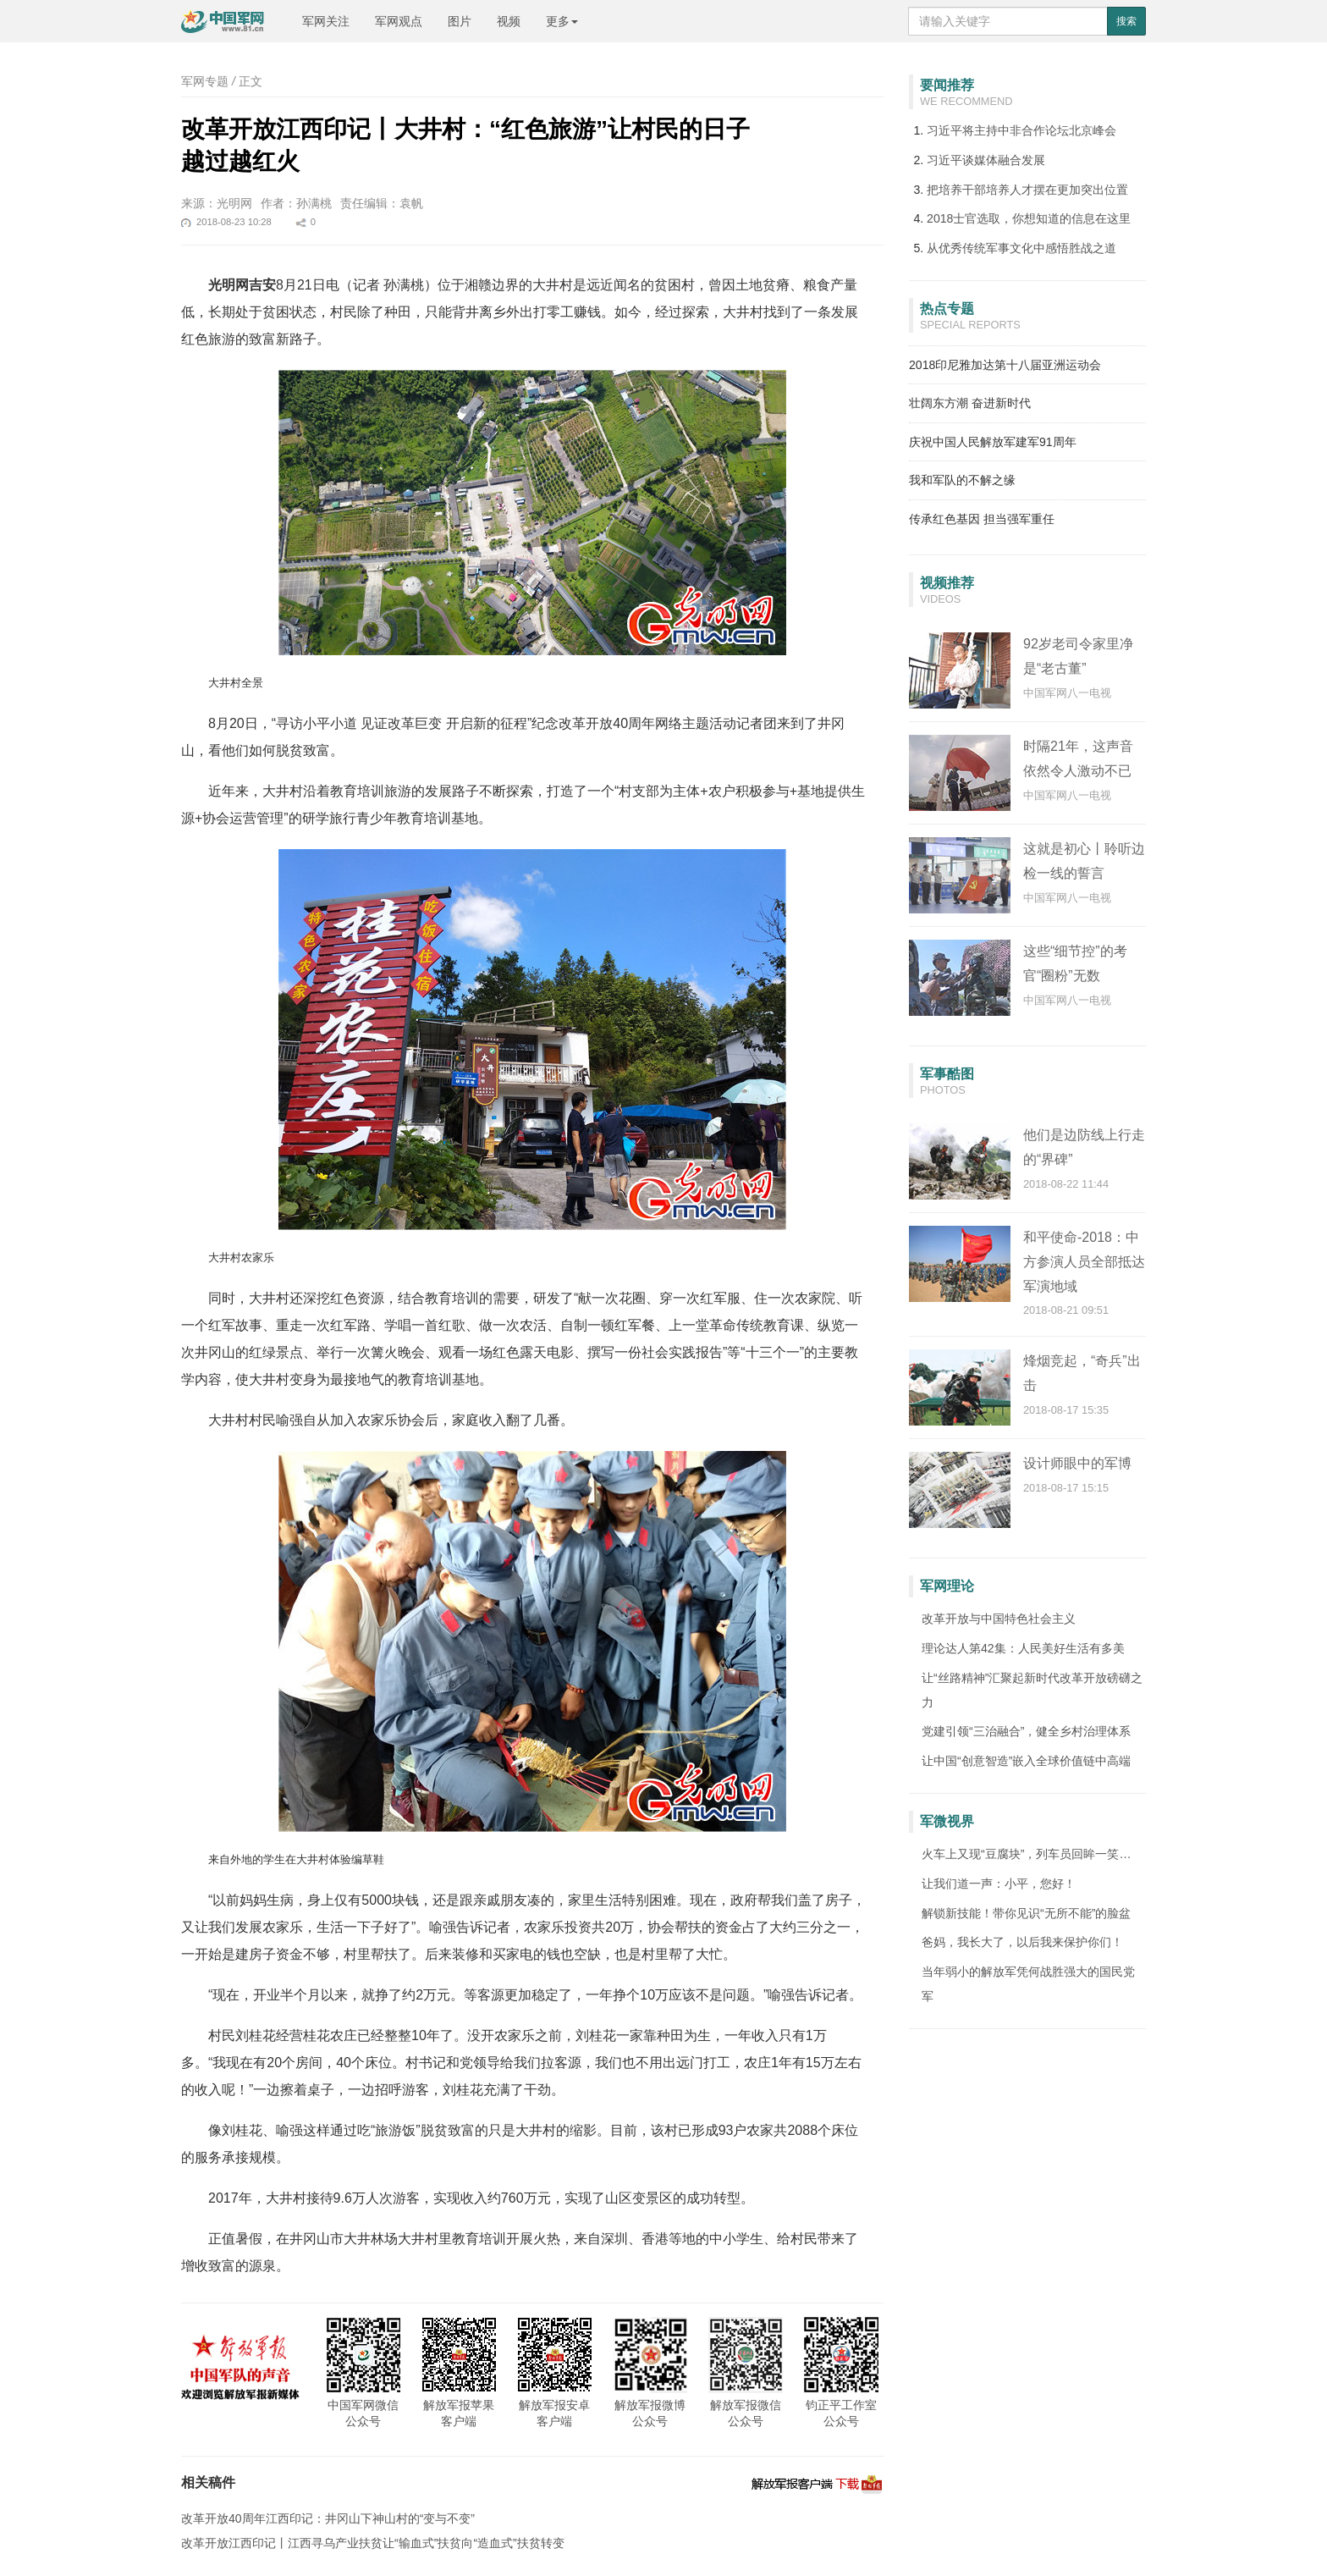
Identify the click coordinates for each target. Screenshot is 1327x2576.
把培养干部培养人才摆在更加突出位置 (1027, 189)
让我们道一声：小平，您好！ (999, 1883)
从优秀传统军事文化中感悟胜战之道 (1021, 248)
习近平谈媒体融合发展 (986, 160)
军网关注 (326, 21)
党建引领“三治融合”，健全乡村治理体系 (1026, 1731)
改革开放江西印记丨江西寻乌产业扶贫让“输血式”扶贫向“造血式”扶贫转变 (372, 2543)
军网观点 (398, 21)
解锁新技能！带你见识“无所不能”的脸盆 (1026, 1913)
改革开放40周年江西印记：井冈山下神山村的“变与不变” (328, 2518)
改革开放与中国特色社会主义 (999, 1618)
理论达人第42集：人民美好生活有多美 (1023, 1648)
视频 (508, 21)
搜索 (1126, 21)
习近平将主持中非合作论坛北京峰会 (1021, 130)
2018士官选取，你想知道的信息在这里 (1029, 218)
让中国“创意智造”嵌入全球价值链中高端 (1026, 1761)
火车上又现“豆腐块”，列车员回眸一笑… (1026, 1854)
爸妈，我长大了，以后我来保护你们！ (1022, 1942)
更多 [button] (562, 21)
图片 (459, 21)
